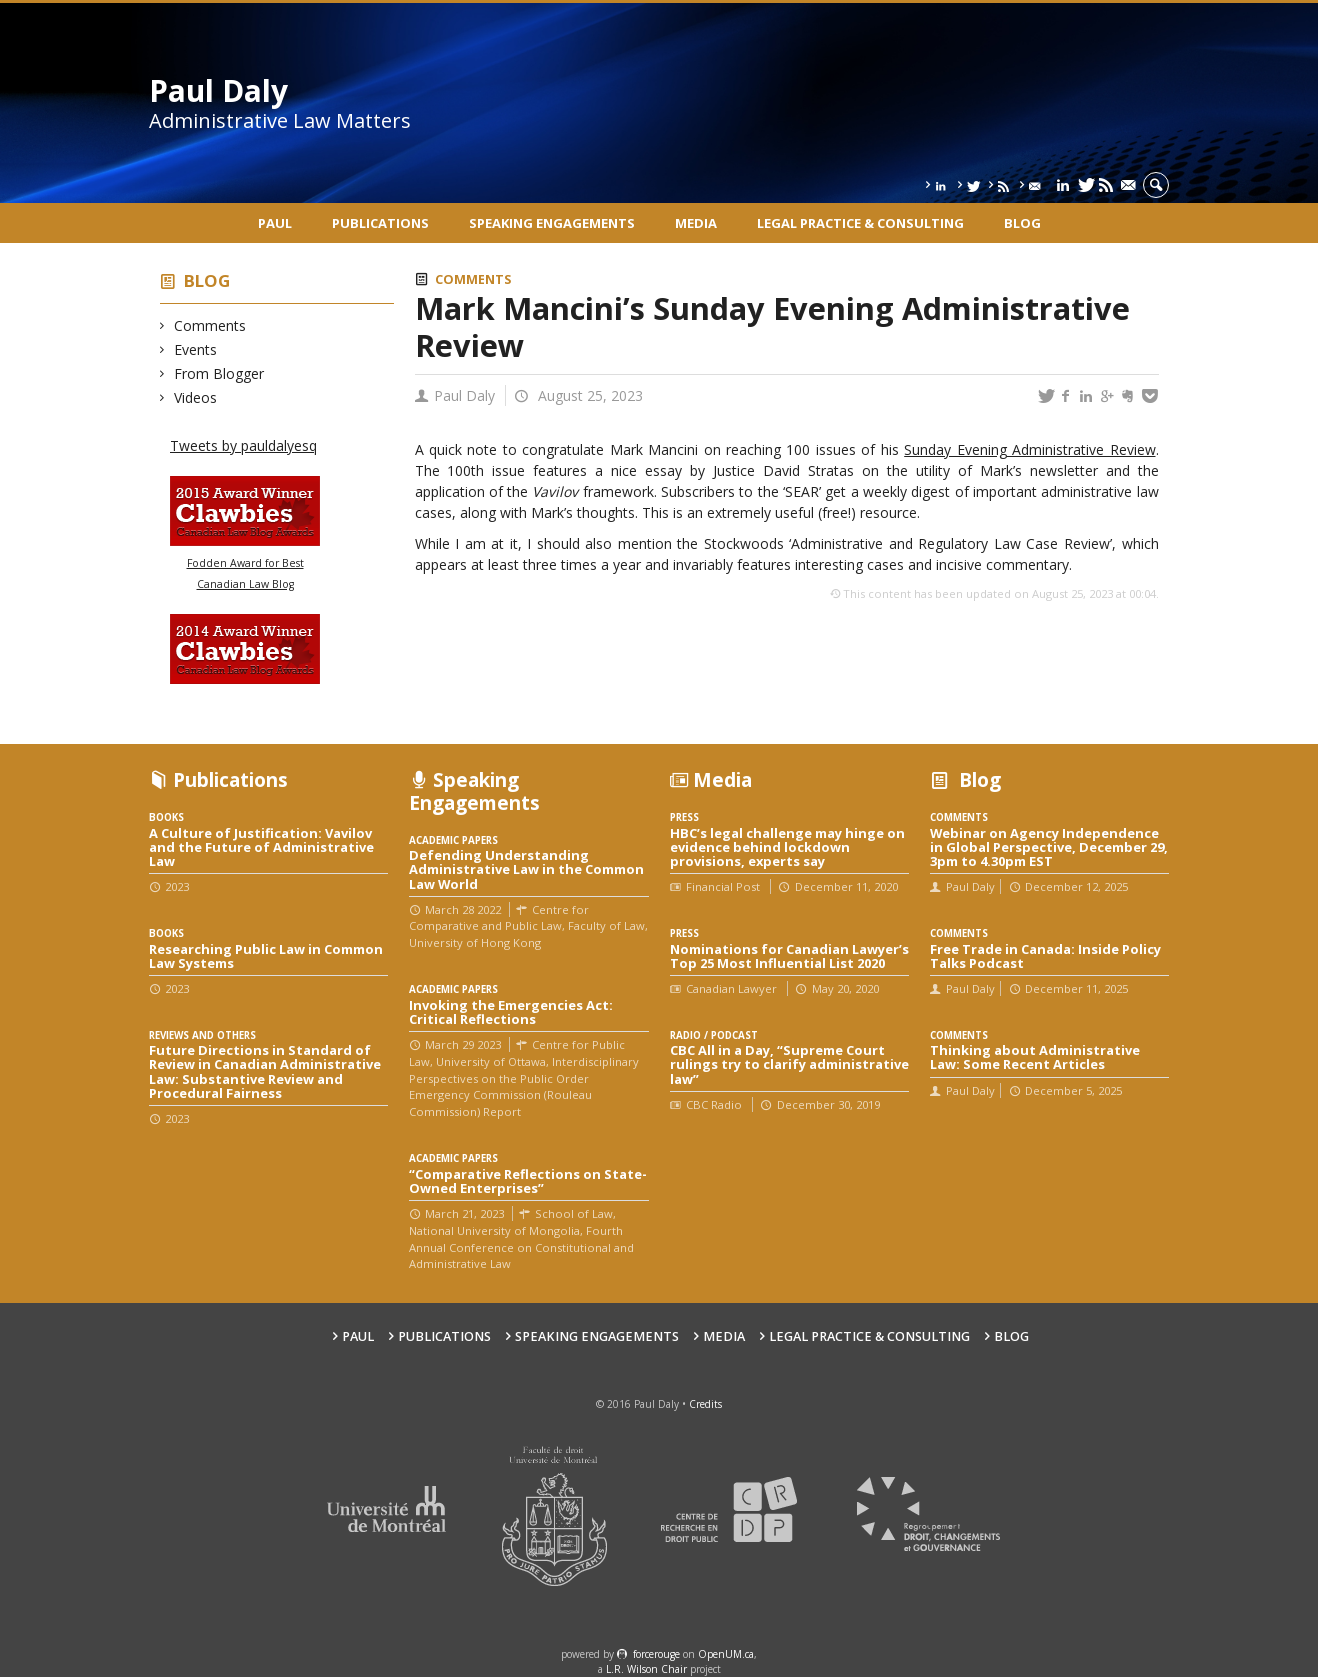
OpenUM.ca (726, 1654)
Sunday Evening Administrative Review (1029, 449)
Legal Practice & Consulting (860, 223)
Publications (380, 223)
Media (696, 223)
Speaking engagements (552, 223)
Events (196, 349)
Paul (275, 223)
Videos (196, 397)
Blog (1022, 223)
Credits (705, 1404)
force (656, 1654)
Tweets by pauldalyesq (243, 445)
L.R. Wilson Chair (646, 1669)
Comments (210, 325)
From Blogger (219, 373)
